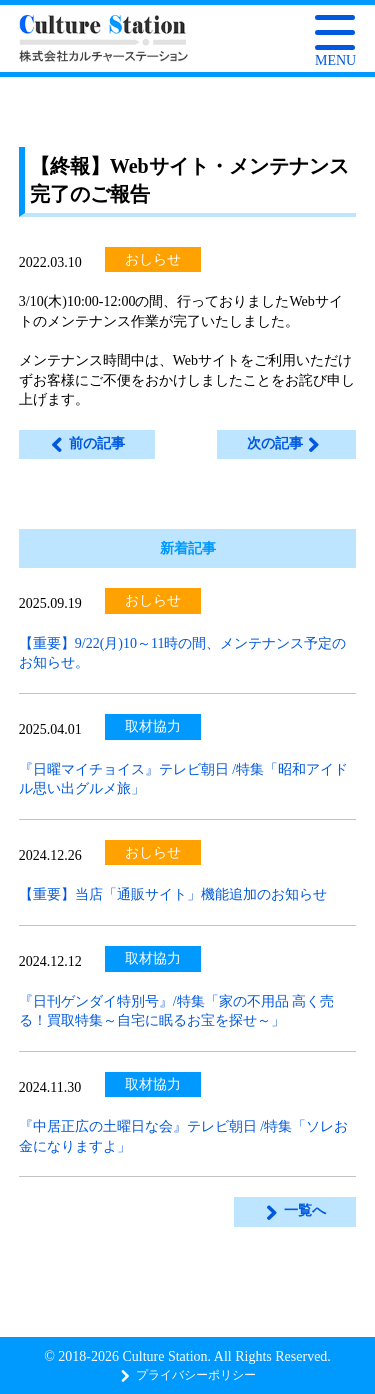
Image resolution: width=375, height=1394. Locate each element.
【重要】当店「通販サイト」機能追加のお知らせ (173, 894)
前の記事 (87, 443)
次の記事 (284, 443)
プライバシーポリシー (187, 1375)
